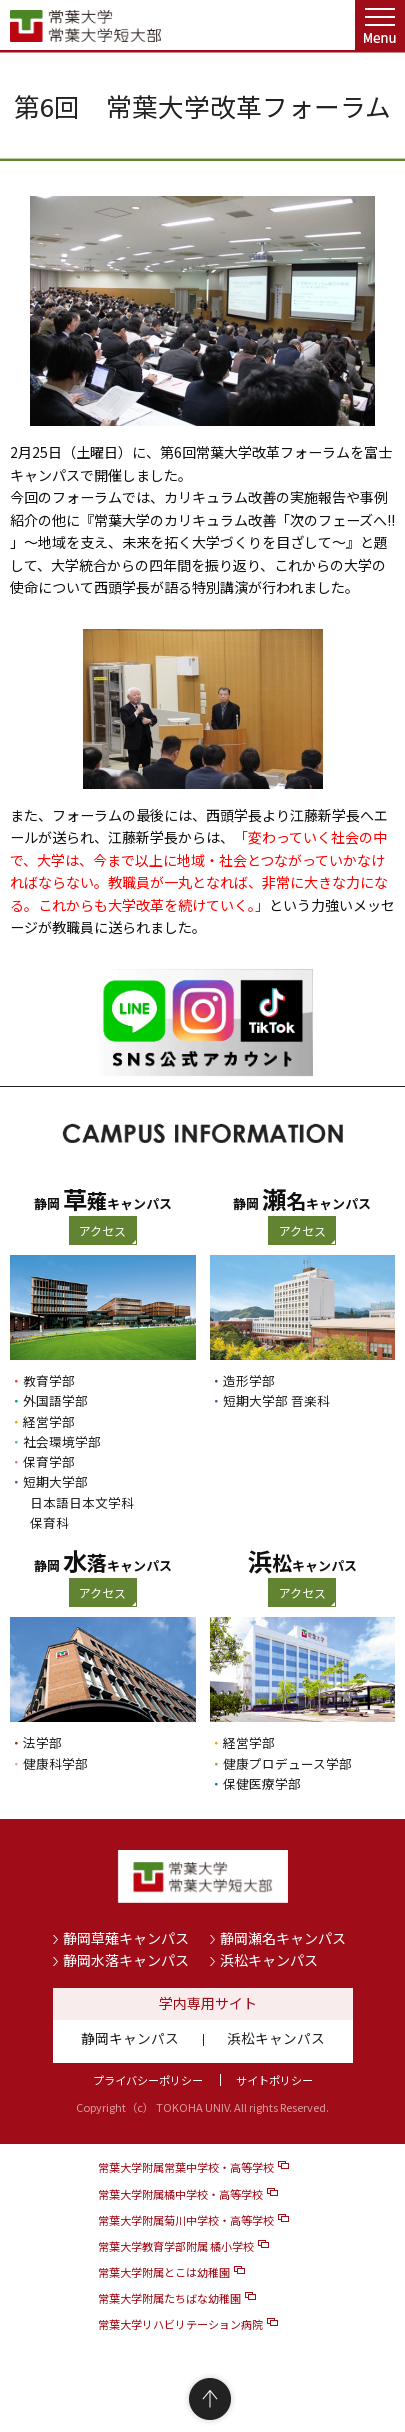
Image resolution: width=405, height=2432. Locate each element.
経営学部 (49, 1421)
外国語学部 (55, 1400)
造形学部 (249, 1380)
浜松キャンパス (269, 1960)
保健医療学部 (262, 1783)
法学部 (42, 1742)
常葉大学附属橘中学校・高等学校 (180, 2194)
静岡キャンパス (130, 2038)
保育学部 (49, 1461)
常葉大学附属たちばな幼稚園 (169, 2298)
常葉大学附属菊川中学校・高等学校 (186, 2220)
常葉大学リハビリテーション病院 (180, 2324)
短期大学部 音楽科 (276, 1400)
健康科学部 (55, 1763)
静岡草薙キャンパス (126, 1938)
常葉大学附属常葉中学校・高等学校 (186, 2167)
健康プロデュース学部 (287, 1763)
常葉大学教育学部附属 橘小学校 (176, 2246)
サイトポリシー (274, 2080)
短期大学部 (55, 1481)
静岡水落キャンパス (126, 1960)
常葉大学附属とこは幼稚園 (164, 2272)
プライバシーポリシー (148, 2080)
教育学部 (49, 1380)
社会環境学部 (62, 1441)
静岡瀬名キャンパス (283, 1938)
